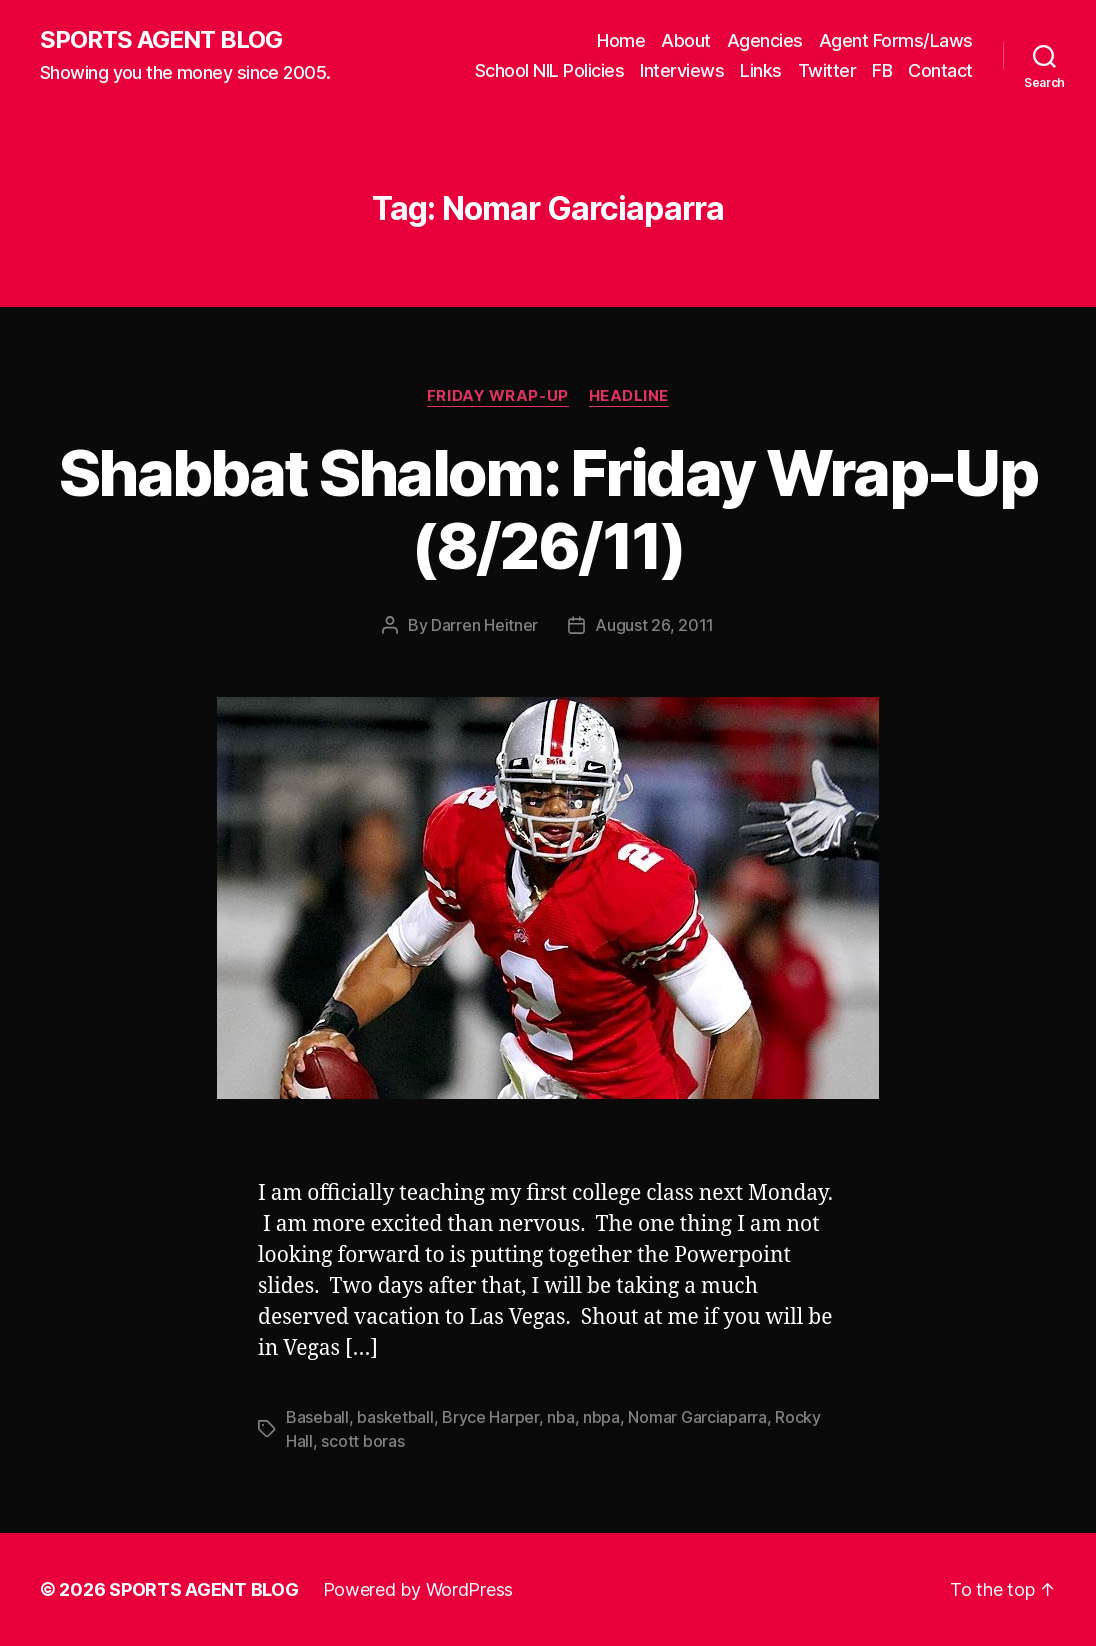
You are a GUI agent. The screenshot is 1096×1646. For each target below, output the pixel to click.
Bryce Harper (490, 1417)
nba (560, 1417)
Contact (940, 70)
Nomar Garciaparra (697, 1417)
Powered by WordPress (418, 1589)
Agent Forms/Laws (896, 40)
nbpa (601, 1417)
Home (621, 40)
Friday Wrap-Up (498, 396)
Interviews (682, 70)
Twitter (827, 70)
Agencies (765, 40)
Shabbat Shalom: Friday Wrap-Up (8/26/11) (548, 509)
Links (761, 70)
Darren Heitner (484, 625)
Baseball (317, 1417)
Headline (629, 396)
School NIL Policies (550, 70)
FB (882, 70)
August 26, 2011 (654, 625)
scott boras (362, 1441)
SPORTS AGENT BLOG (161, 40)
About (686, 40)
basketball (395, 1417)
